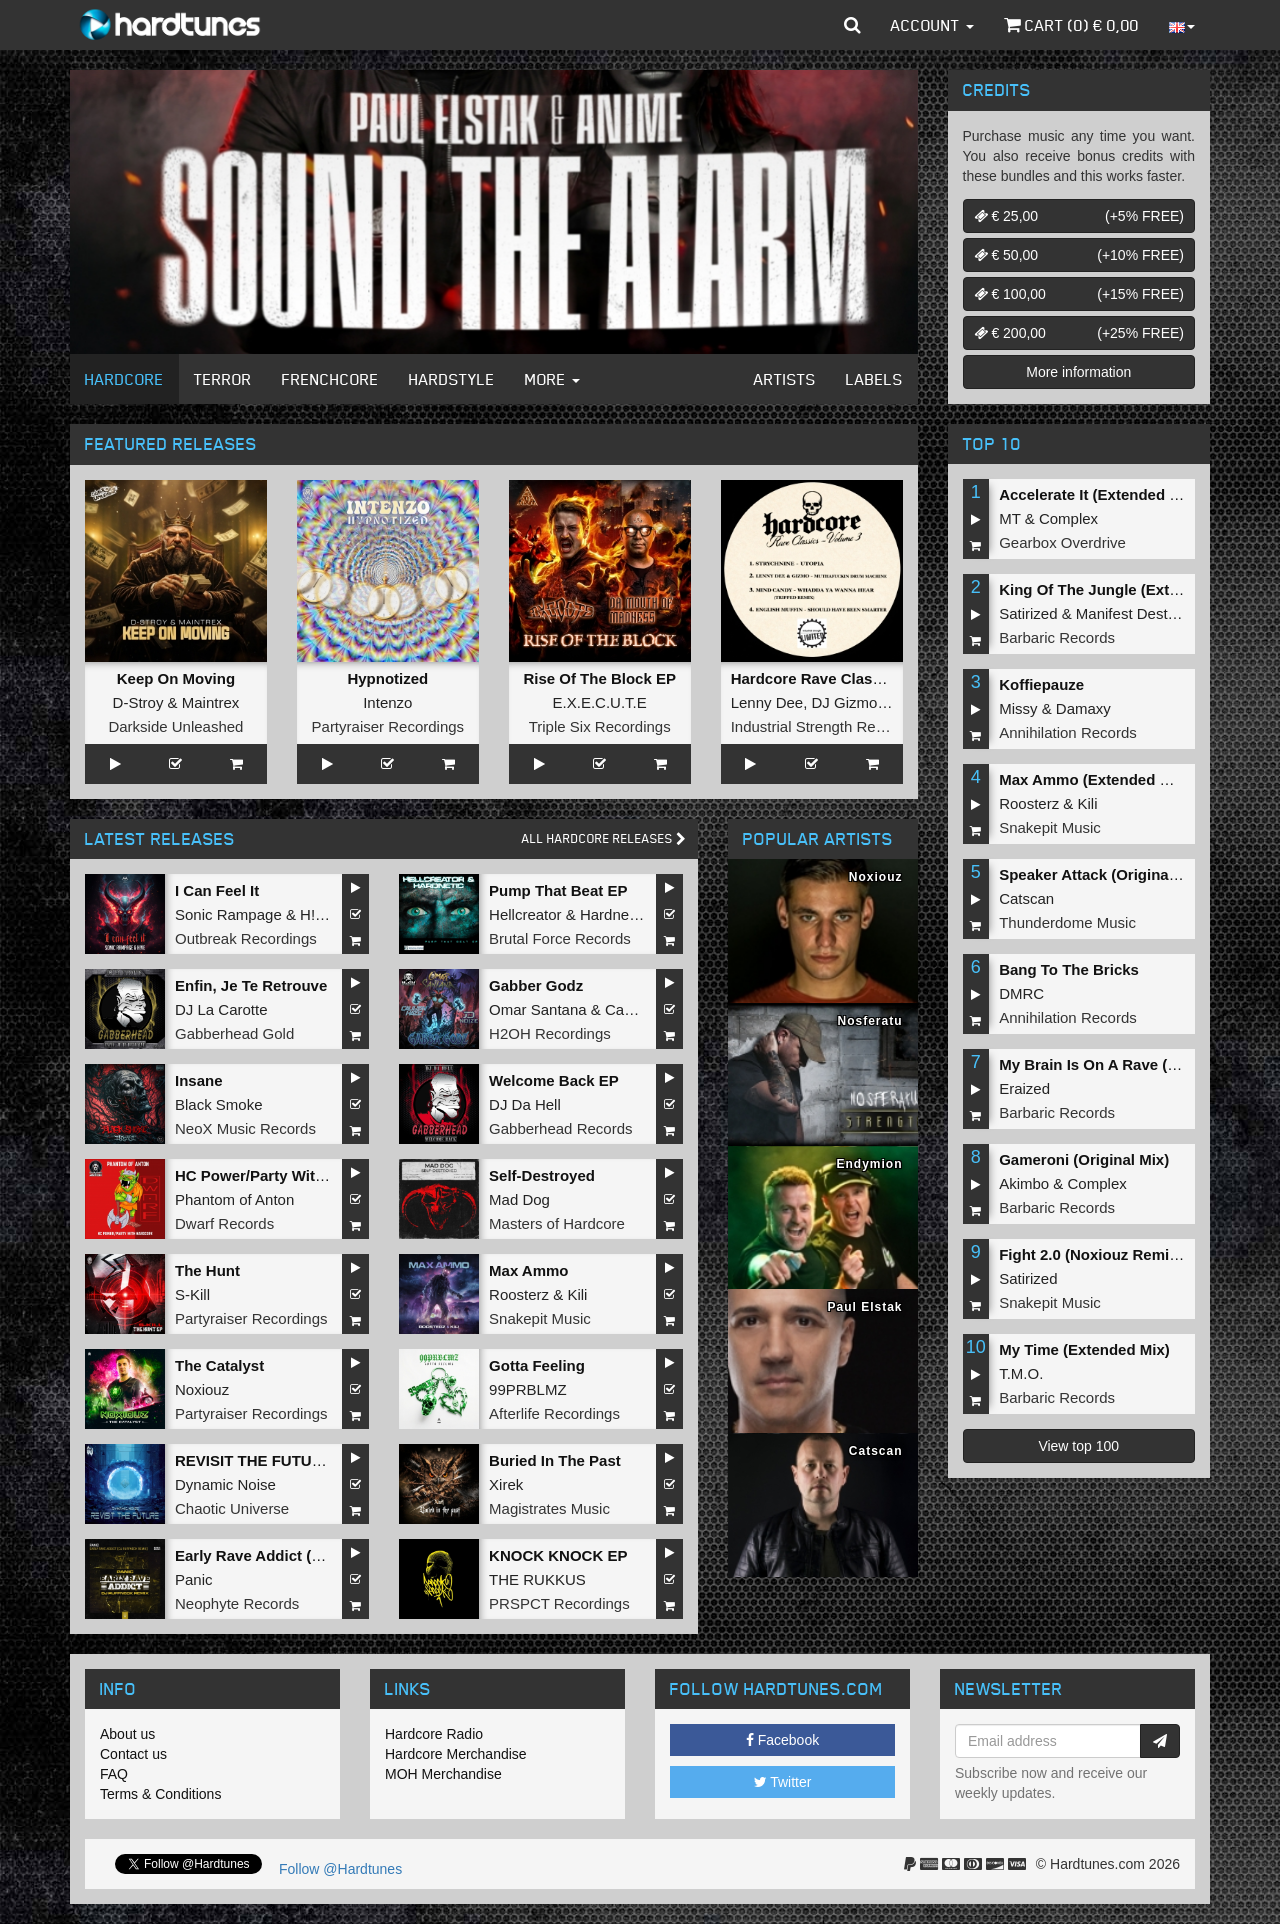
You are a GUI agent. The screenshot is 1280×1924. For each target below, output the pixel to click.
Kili (577, 1294)
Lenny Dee (767, 702)
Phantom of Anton (234, 1199)
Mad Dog (519, 1199)
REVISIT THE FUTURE (254, 1460)
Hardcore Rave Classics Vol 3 (836, 678)
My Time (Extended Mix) (1084, 1349)
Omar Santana (538, 1009)
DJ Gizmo (845, 702)
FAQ (114, 1774)
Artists (785, 379)
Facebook (782, 1740)
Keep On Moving (176, 678)
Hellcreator (525, 914)
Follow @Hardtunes (340, 1869)
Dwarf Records (224, 1223)
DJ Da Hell (525, 1104)
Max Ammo (528, 1270)
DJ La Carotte (221, 1009)
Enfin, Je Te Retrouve (251, 985)
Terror (223, 379)
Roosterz (519, 1294)
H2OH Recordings (550, 1033)
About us (127, 1734)
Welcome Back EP (554, 1080)
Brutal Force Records (560, 938)
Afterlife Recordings (554, 1413)
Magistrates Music (549, 1508)
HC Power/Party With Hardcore (284, 1175)
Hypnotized (387, 678)
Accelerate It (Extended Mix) (1099, 494)
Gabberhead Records (560, 1128)
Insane (199, 1080)
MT (1009, 518)
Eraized (1024, 1088)
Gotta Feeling (537, 1365)
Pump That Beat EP (558, 890)
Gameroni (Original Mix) (1084, 1159)
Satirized (1028, 613)
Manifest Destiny (1131, 613)
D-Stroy (138, 702)
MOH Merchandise (443, 1774)
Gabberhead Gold (234, 1033)
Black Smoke (219, 1104)
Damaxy (1083, 708)
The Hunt (207, 1270)
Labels (874, 379)
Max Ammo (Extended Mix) (1094, 779)
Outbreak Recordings (246, 938)
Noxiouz (202, 1389)
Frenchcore (330, 379)
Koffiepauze (1041, 684)
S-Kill (192, 1294)
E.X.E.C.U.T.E (600, 702)
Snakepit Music (540, 1318)
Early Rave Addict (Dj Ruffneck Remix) (312, 1555)
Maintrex (211, 702)
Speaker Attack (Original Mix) (1103, 874)
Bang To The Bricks (1069, 969)
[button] (852, 25)
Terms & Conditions (160, 1794)
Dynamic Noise (225, 1484)
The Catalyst (219, 1365)
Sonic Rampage (228, 914)
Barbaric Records (1057, 637)
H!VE (317, 914)
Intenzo (387, 702)
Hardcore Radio (434, 1734)
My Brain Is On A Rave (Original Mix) (1128, 1064)
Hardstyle (452, 379)
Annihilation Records (1068, 732)
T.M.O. (1021, 1373)
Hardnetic (612, 914)
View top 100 (1078, 1446)
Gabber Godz (536, 985)
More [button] (552, 379)
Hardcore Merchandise (456, 1754)
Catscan (1026, 898)
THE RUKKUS (537, 1579)
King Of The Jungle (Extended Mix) (1123, 589)
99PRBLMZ (528, 1389)
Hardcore (124, 379)
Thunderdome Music (1067, 922)
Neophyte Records (237, 1603)
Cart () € (1071, 25)
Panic (194, 1579)
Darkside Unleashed (175, 726)
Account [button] (932, 25)
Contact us (133, 1754)
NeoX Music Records (245, 1128)
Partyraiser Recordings (388, 726)
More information (1078, 372)
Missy (1018, 708)
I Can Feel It (217, 890)
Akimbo (1024, 1183)
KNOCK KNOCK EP (558, 1555)
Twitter (783, 1782)
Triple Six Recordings (600, 726)
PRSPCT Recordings (559, 1603)
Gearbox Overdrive (1062, 542)
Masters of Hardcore (557, 1223)
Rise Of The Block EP (599, 678)
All (604, 838)
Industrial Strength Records (822, 726)
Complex (1068, 518)
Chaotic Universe (232, 1508)
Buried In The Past (555, 1460)
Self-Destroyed (542, 1175)
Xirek (506, 1484)
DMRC (1021, 993)
